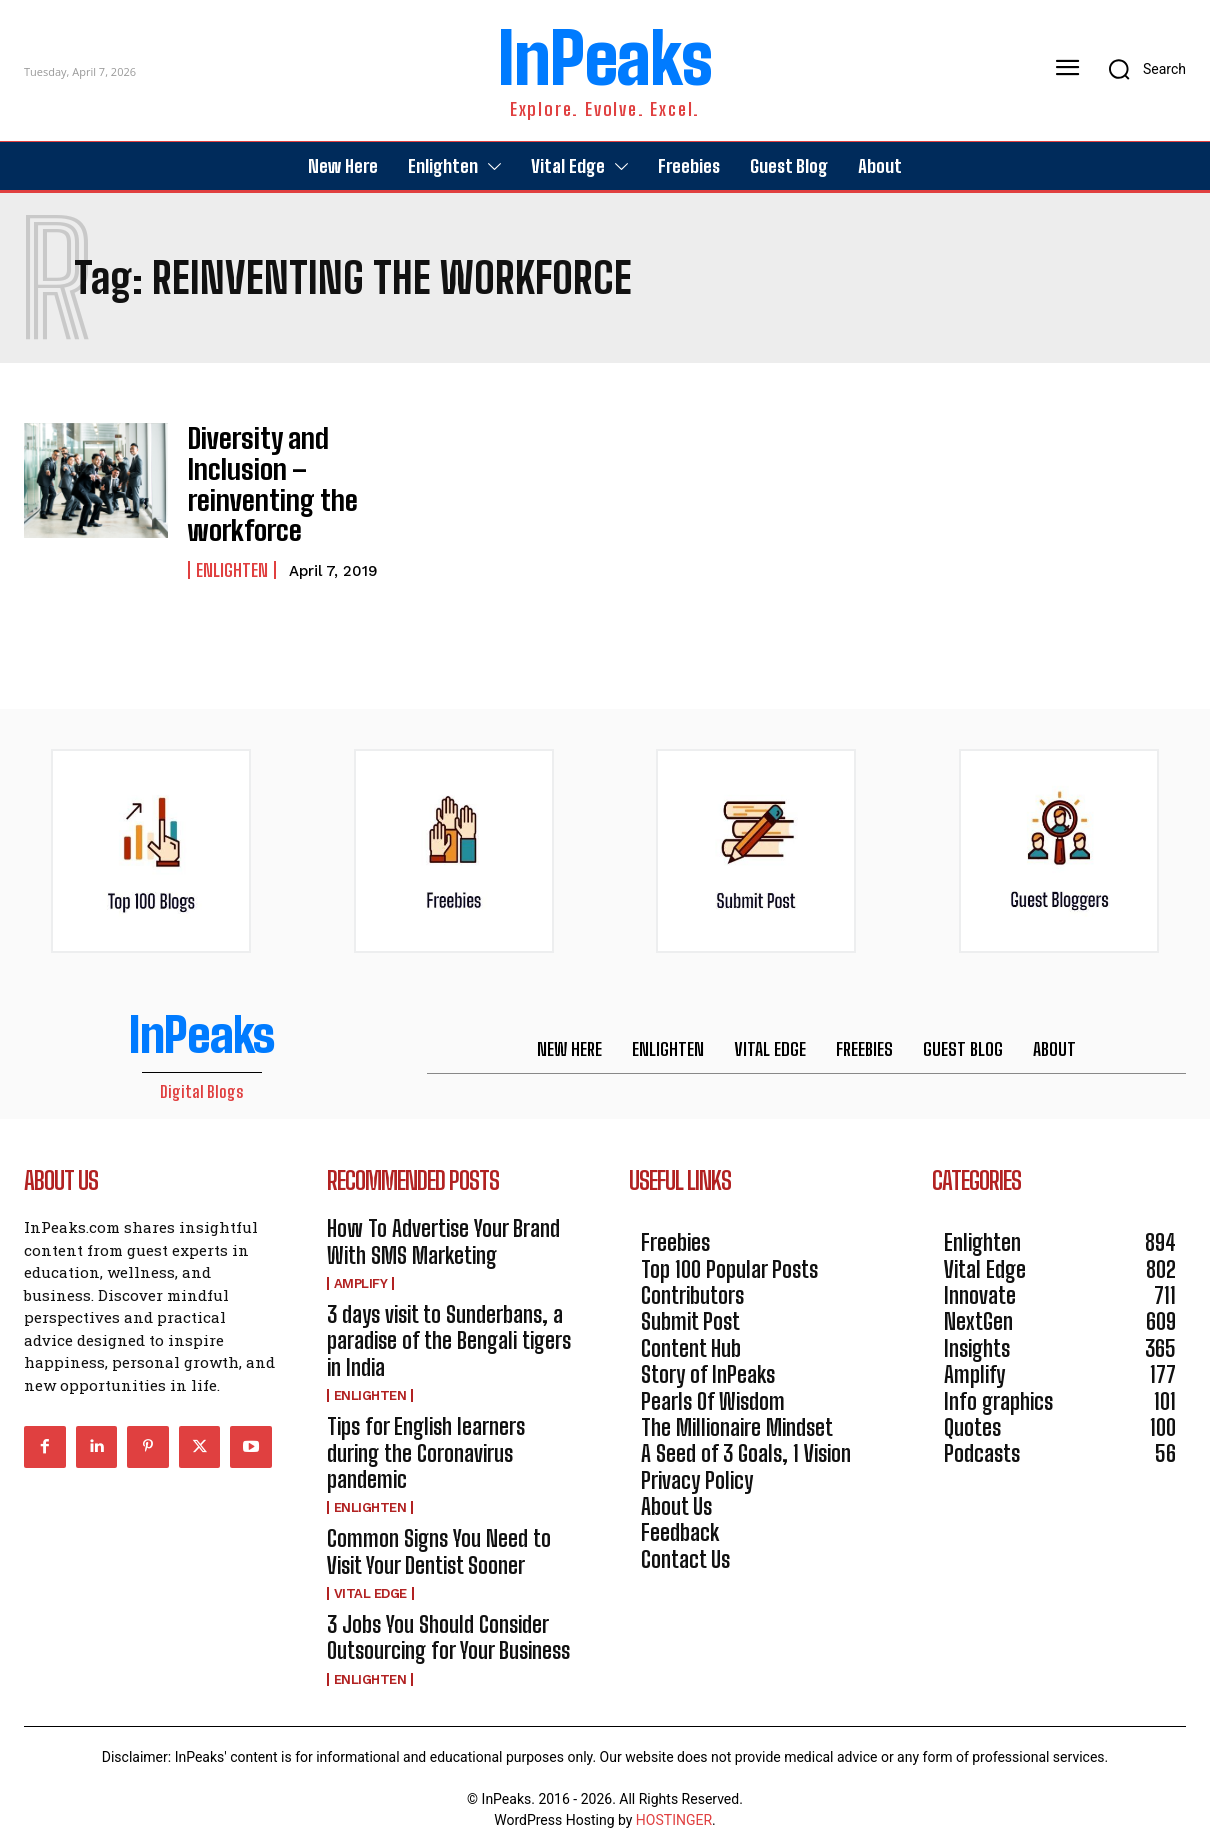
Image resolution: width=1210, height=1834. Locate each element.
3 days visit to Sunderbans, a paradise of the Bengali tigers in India (449, 1323)
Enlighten (232, 553)
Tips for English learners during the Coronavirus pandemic (426, 1435)
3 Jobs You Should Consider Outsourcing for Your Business (448, 1619)
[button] (1140, 69)
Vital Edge (370, 1575)
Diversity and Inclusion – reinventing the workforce (260, 475)
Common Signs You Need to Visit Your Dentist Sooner (439, 1534)
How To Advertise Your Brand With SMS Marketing (443, 1224)
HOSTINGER (674, 1802)
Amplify (361, 1265)
